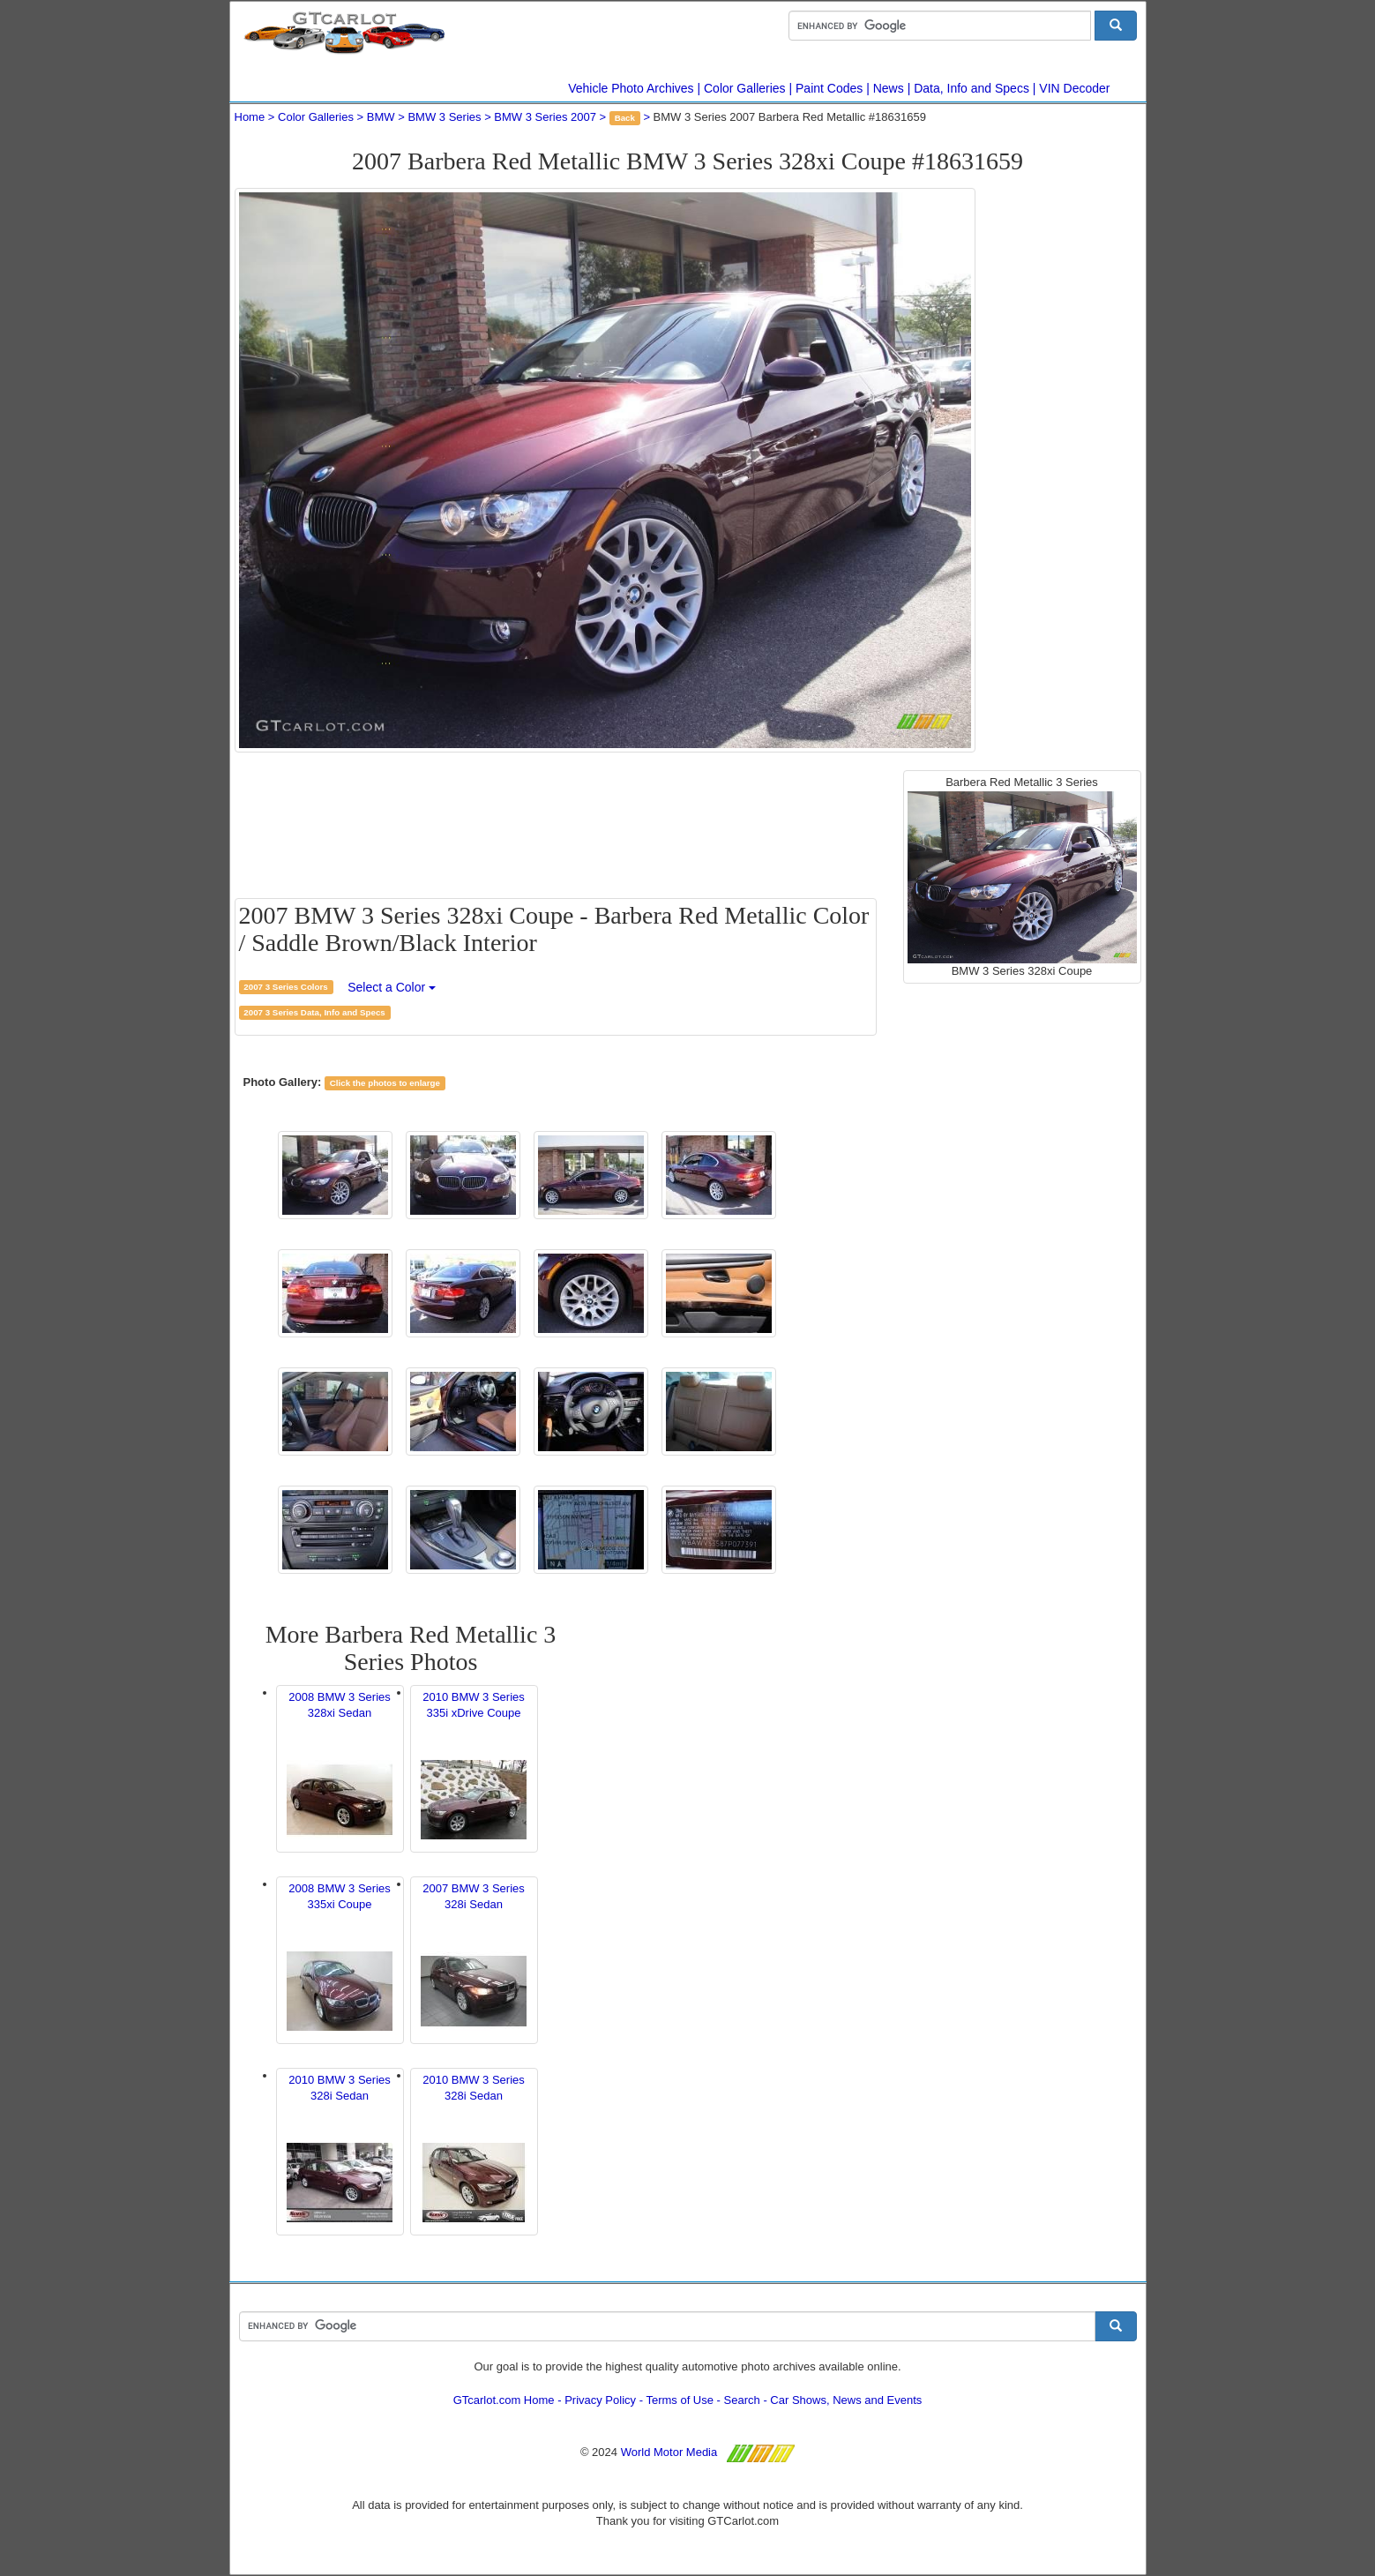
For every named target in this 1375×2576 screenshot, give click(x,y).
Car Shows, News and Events (846, 2400)
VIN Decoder (1074, 88)
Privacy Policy (600, 2400)
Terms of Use (680, 2400)
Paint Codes (829, 88)
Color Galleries (745, 88)
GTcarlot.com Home (504, 2400)
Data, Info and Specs (971, 88)
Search (742, 2400)
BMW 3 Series (444, 117)
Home (250, 117)
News (888, 88)
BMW (381, 117)
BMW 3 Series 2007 (545, 117)
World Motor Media (669, 2452)
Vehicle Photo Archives (630, 88)
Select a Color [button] (391, 987)
